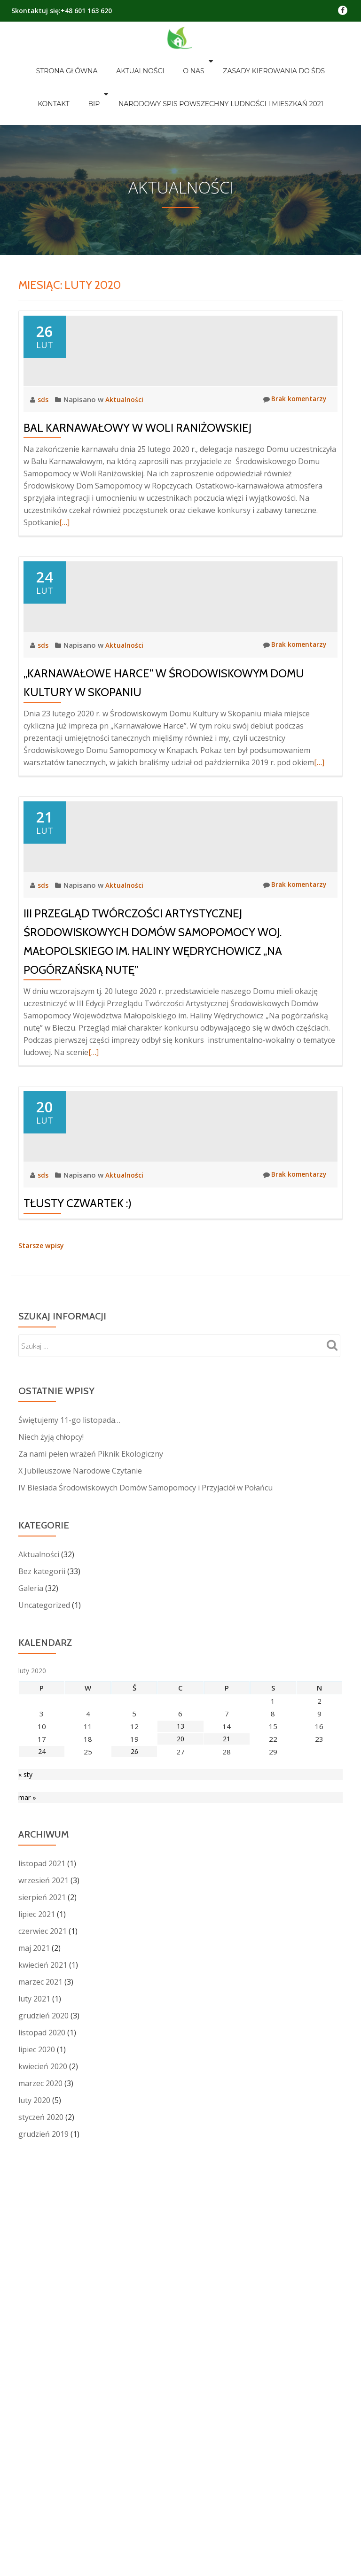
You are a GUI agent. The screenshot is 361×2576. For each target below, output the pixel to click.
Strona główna (45, 61)
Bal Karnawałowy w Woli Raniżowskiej (137, 464)
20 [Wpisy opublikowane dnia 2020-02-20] (180, 2029)
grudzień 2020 (43, 2309)
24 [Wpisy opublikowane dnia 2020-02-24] (42, 2042)
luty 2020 (34, 2393)
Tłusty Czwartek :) (78, 1493)
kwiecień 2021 (42, 2258)
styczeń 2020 (40, 2410)
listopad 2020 (41, 2325)
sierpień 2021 (42, 2190)
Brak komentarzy (292, 435)
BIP (336, 61)
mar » (27, 2090)
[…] (64, 558)
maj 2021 (34, 2241)
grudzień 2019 (43, 2427)
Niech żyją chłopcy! (51, 1727)
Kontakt (305, 61)
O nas (153, 61)
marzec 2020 (40, 2376)
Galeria (30, 1878)
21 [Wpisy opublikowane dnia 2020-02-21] (226, 2029)
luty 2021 (34, 2292)
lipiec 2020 (36, 2342)
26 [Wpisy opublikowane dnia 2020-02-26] (134, 2042)
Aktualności (109, 61)
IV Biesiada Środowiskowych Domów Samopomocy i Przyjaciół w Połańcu (145, 1778)
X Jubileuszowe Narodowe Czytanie (80, 1761)
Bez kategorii (41, 1861)
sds (44, 435)
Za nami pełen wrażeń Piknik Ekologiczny (90, 1744)
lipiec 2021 (36, 2207)
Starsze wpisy (41, 1535)
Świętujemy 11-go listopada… (69, 1710)
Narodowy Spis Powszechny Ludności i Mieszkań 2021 (180, 74)
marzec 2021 (40, 2275)
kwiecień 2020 (42, 2359)
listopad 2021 (41, 2156)
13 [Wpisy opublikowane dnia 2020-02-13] (180, 2016)
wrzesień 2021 (43, 2173)
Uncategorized (44, 1895)
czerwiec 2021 (42, 2224)
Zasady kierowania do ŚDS (229, 61)
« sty (26, 2065)
